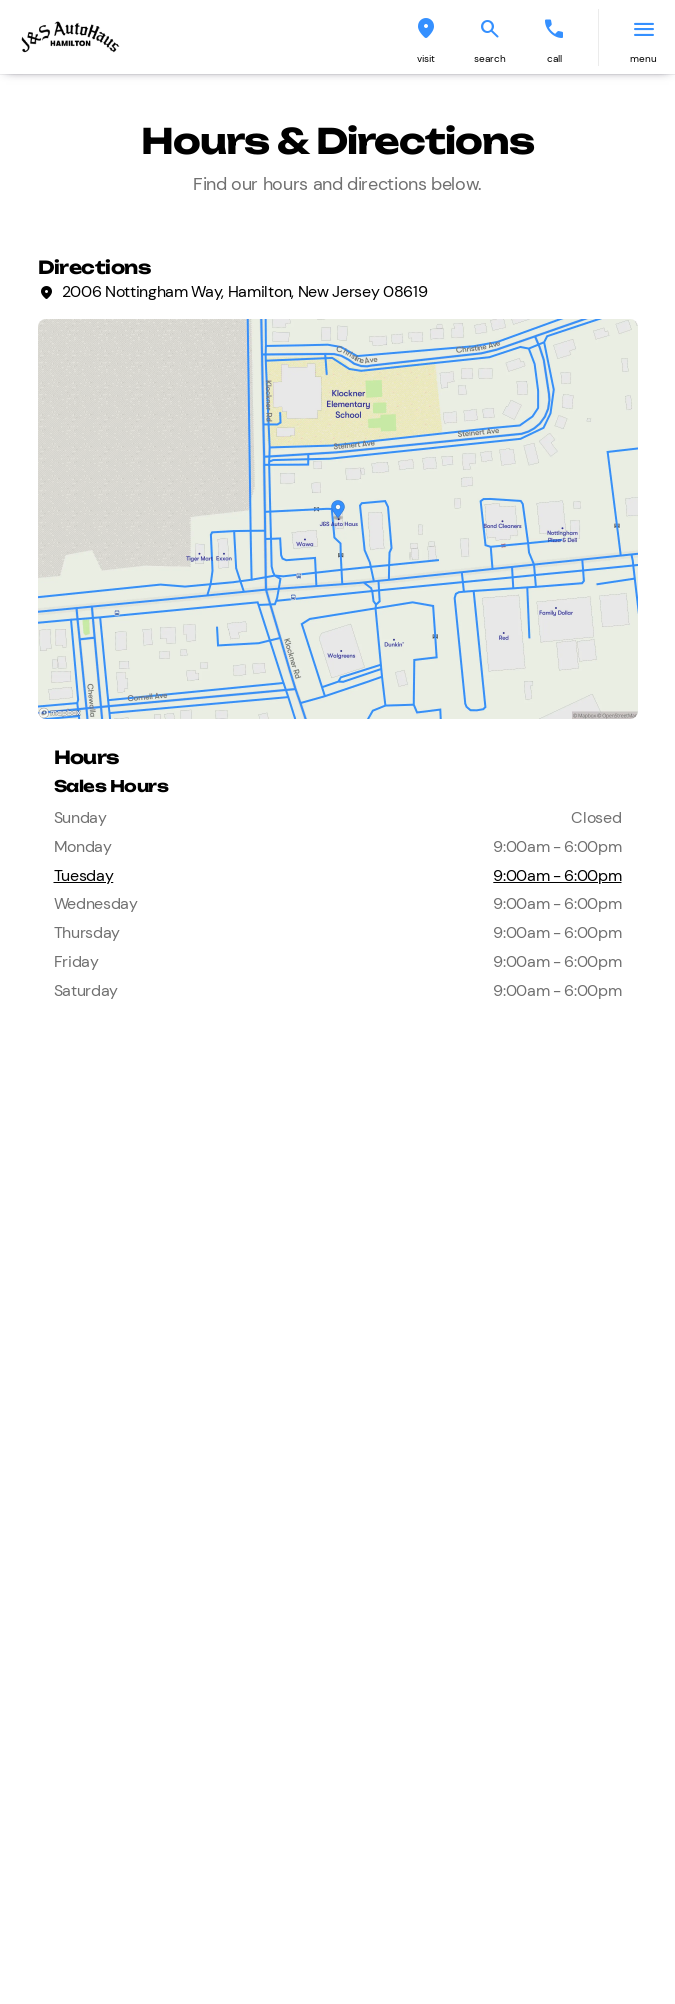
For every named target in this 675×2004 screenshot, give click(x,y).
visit (426, 58)
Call (554, 58)
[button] (426, 37)
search (490, 58)
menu (643, 58)
